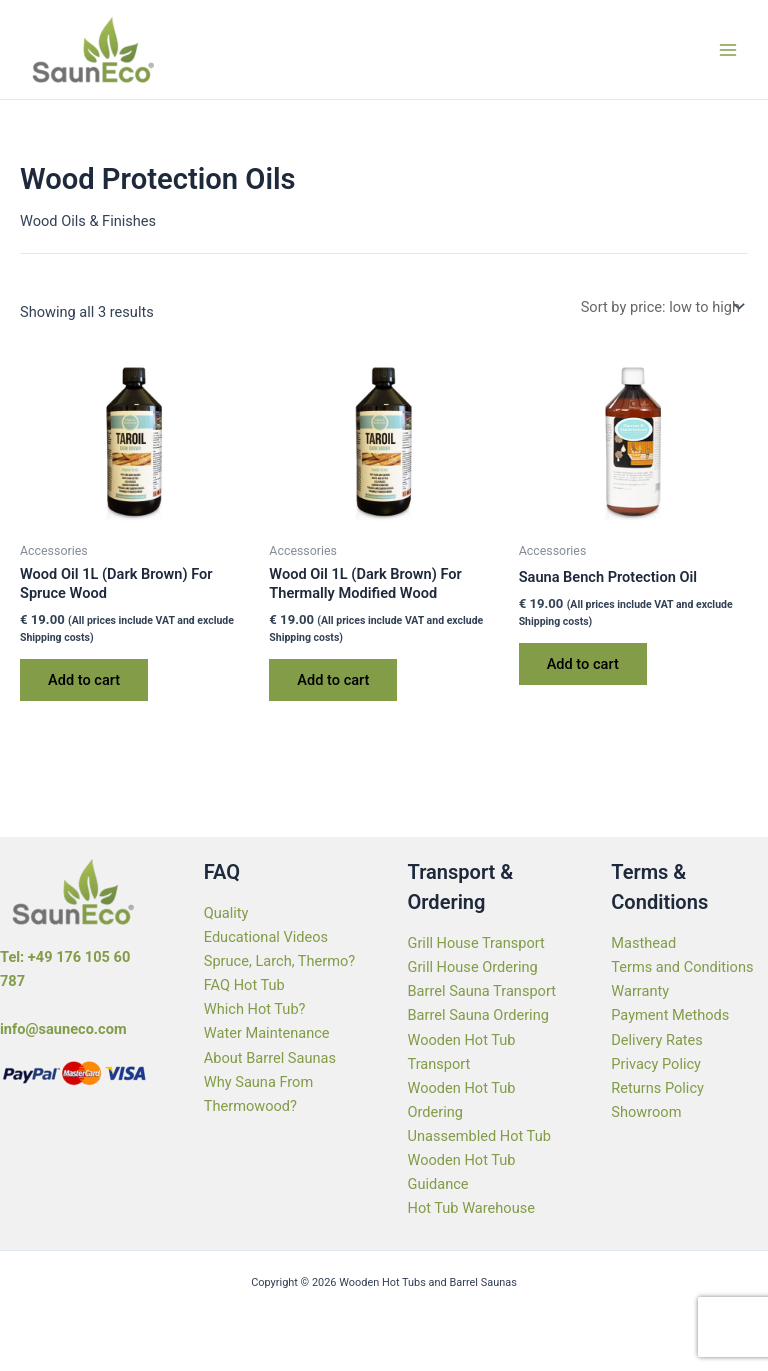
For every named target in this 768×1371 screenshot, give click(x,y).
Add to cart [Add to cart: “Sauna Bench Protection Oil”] (583, 664)
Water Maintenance (267, 1033)
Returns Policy (657, 1088)
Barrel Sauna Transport (482, 991)
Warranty (640, 991)
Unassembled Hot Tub (479, 1136)
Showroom (646, 1112)
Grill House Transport (476, 943)
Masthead (643, 943)
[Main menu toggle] (728, 49)
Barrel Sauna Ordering (478, 1015)
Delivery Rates (657, 1040)
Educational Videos (266, 937)
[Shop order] (660, 306)
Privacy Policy (656, 1064)
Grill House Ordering (473, 967)
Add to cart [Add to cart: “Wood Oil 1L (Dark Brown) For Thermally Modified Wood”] (333, 680)
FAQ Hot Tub (244, 985)
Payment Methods (670, 1015)
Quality (226, 913)
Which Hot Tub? (255, 1009)
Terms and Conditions (682, 967)
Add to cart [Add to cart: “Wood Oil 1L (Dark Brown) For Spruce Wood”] (84, 680)
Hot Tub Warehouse (471, 1208)
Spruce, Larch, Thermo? (280, 961)
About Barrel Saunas (270, 1058)
